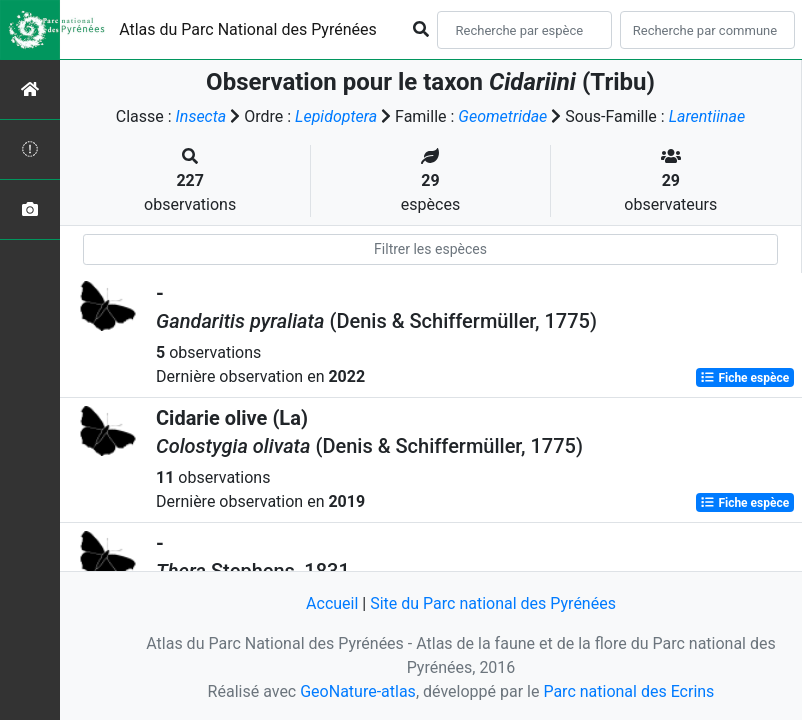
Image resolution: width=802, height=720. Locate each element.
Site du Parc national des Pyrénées (493, 603)
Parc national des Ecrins (628, 691)
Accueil (332, 603)
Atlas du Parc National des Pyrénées (248, 29)
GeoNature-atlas (358, 691)
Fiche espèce (744, 378)
